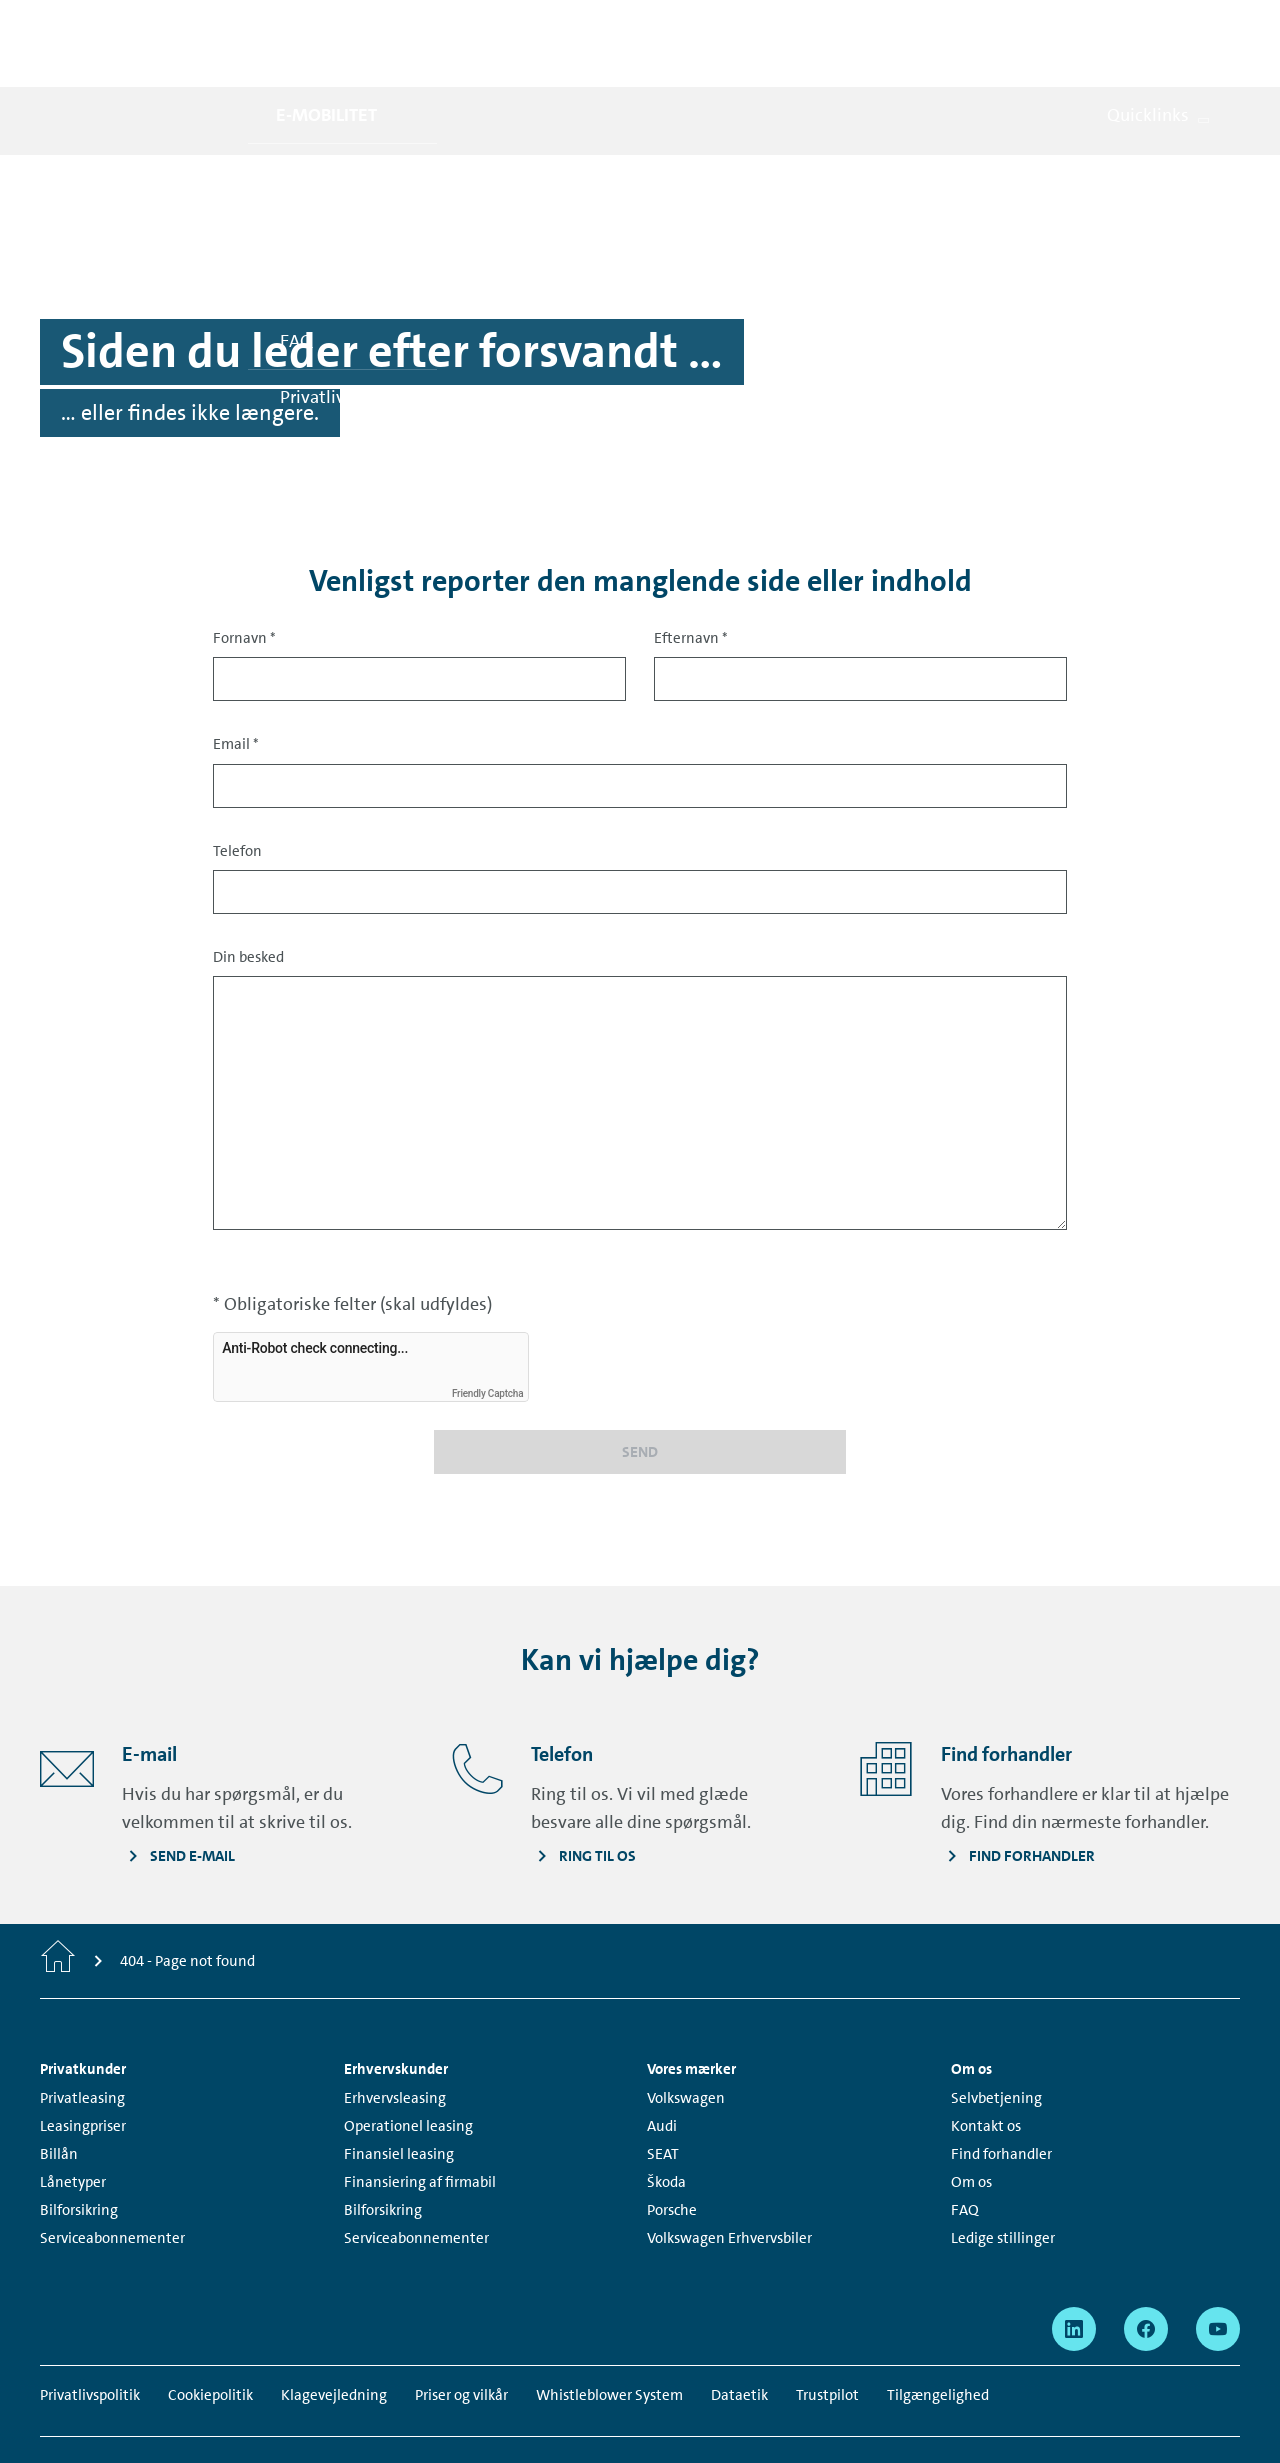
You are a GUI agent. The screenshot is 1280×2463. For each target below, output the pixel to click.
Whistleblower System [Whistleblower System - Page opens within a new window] (609, 2351)
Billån (59, 2110)
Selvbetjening (996, 2054)
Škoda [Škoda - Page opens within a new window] (666, 2138)
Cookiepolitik (210, 2351)
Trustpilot (827, 2351)
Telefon (237, 807)
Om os (971, 2138)
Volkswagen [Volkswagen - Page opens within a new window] (686, 2054)
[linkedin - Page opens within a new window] (1074, 2285)
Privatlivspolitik (90, 2351)
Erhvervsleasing (395, 2054)
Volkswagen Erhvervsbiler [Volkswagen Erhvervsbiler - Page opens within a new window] (729, 2194)
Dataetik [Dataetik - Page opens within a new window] (739, 2351)
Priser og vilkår (461, 2351)
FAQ (965, 2166)
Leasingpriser (83, 2082)
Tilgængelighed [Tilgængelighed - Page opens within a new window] (938, 2351)
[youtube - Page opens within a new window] (1218, 2285)
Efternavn (691, 594)
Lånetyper (73, 2138)
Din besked (248, 913)
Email (236, 700)
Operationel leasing (408, 2082)
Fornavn (244, 594)
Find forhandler (1001, 2110)
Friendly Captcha (487, 1349)
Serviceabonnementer (112, 2194)
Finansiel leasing (399, 2110)
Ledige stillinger (1003, 2194)
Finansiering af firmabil (420, 2138)
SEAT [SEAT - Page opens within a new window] (663, 2110)
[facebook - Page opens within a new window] (1146, 2285)
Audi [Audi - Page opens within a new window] (662, 2082)
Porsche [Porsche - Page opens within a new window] (672, 2166)
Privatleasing (82, 2054)
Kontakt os (986, 2082)
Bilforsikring (79, 2166)
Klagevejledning (334, 2351)
